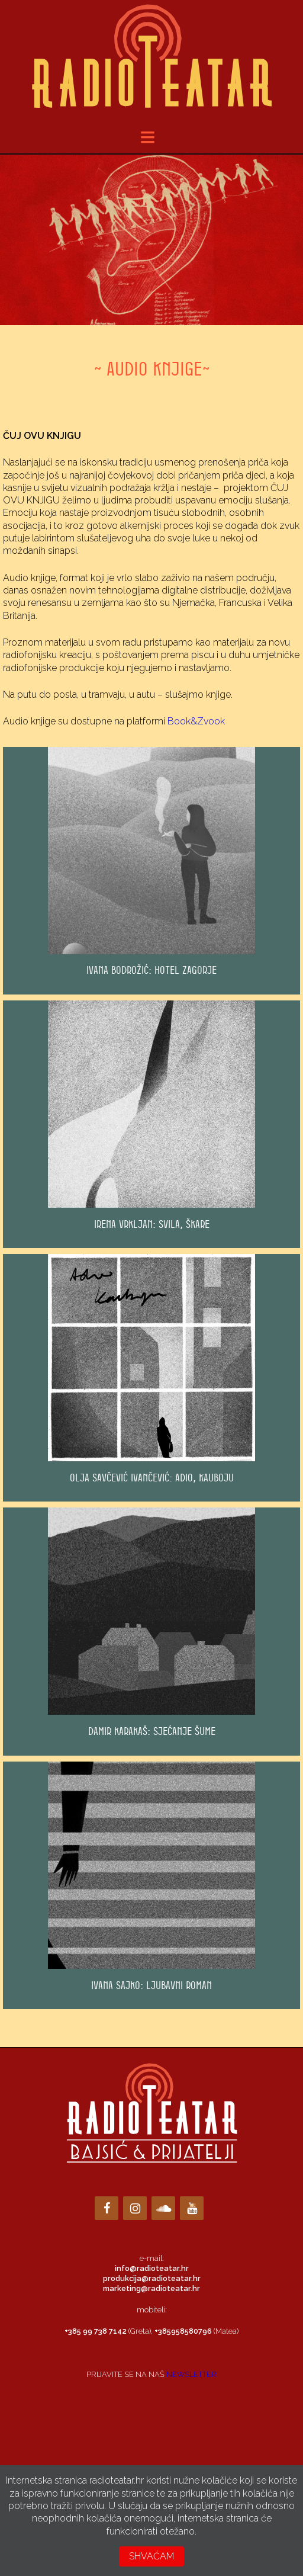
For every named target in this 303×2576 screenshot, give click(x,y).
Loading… (151, 2435)
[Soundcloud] (163, 2208)
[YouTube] (192, 2208)
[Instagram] (135, 2208)
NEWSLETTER (191, 2374)
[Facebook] (106, 2208)
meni (155, 137)
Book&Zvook (196, 721)
